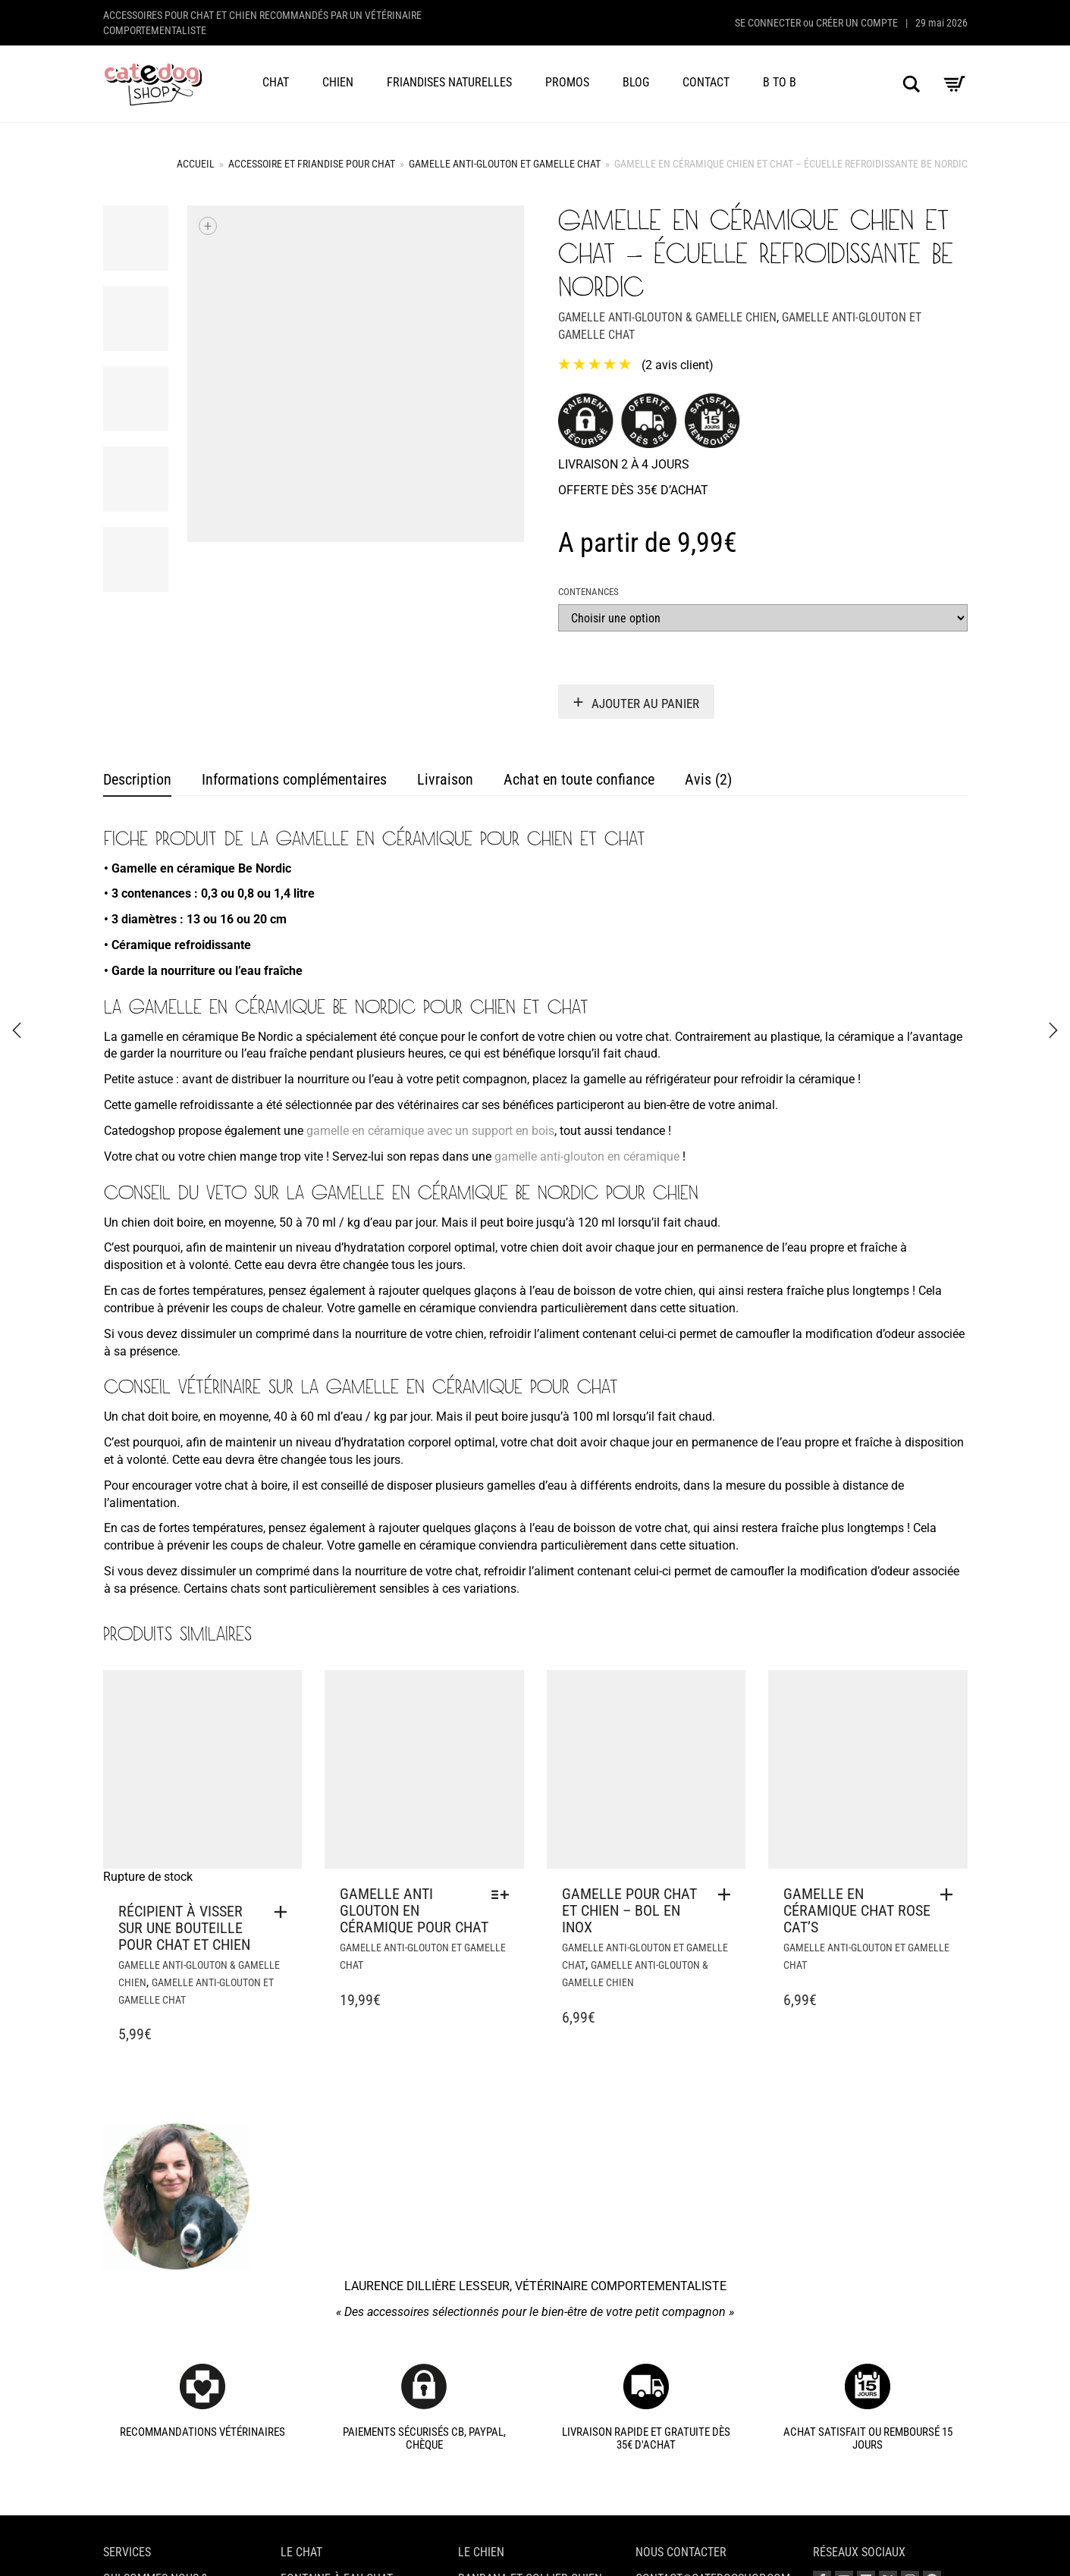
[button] (728, 1894)
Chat (275, 82)
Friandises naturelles (449, 82)
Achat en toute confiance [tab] (579, 779)
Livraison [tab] (445, 779)
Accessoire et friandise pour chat (311, 164)
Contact (706, 82)
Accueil (196, 164)
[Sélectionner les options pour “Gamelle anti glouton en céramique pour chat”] (503, 1894)
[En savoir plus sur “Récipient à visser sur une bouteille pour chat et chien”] (284, 1912)
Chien (337, 82)
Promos (567, 82)
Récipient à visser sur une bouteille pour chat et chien (184, 1928)
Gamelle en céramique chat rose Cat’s (856, 1910)
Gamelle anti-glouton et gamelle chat (505, 164)
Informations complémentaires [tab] (294, 779)
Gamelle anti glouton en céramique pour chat (414, 1910)
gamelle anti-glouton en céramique (586, 1156)
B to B (779, 82)
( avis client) (678, 365)
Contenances (588, 592)
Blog (636, 82)
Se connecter (768, 23)
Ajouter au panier (645, 703)
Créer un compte (857, 23)
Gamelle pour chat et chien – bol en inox (629, 1910)
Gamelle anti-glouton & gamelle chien (667, 317)
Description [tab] (137, 779)
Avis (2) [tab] (708, 779)
